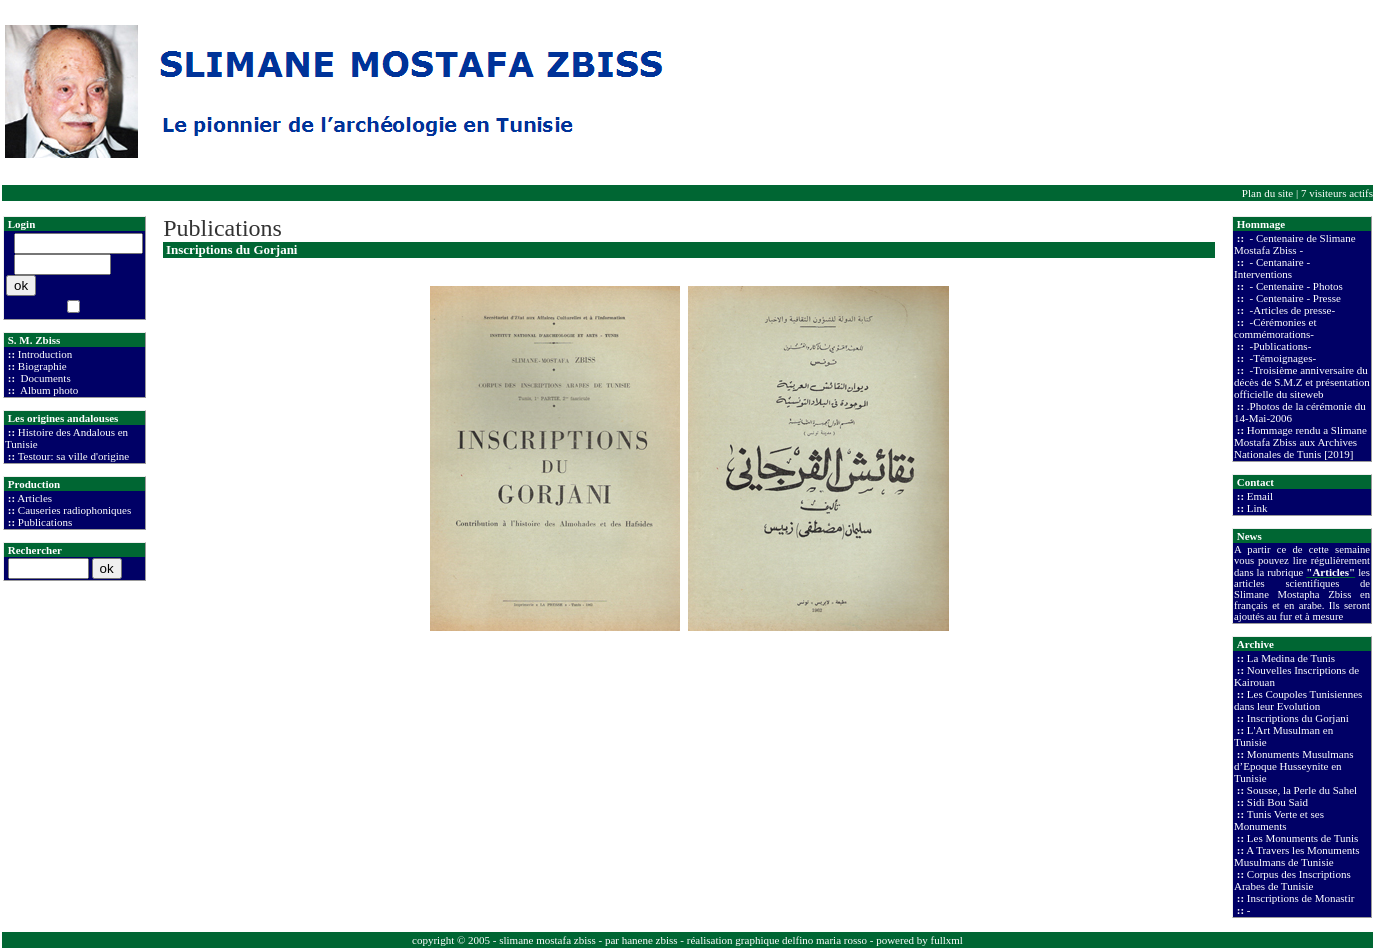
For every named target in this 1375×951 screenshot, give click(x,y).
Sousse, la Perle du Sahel (1302, 790)
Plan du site (1267, 193)
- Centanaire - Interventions (1272, 268)
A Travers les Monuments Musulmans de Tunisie (1297, 856)
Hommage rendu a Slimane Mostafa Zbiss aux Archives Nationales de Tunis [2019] (1300, 442)
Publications (45, 522)
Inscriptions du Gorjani (1298, 718)
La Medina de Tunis (1291, 658)
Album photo (48, 390)
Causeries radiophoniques (74, 510)
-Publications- (1279, 346)
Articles (34, 498)
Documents (44, 378)
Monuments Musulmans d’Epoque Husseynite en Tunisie (1293, 766)
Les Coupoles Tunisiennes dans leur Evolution (1298, 700)
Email (1260, 496)
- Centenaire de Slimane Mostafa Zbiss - (1295, 244)
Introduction (45, 354)
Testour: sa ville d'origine (74, 456)
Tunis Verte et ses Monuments (1279, 820)
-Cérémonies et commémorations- (1275, 328)
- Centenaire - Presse (1294, 298)
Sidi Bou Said (1277, 802)
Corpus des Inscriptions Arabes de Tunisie (1292, 880)
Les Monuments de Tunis (1303, 838)
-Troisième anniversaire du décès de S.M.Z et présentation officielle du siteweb (1302, 382)
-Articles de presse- (1291, 310)
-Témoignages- (1281, 358)
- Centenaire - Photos (1295, 286)
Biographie (42, 366)
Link (1257, 508)
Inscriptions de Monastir (1301, 898)
